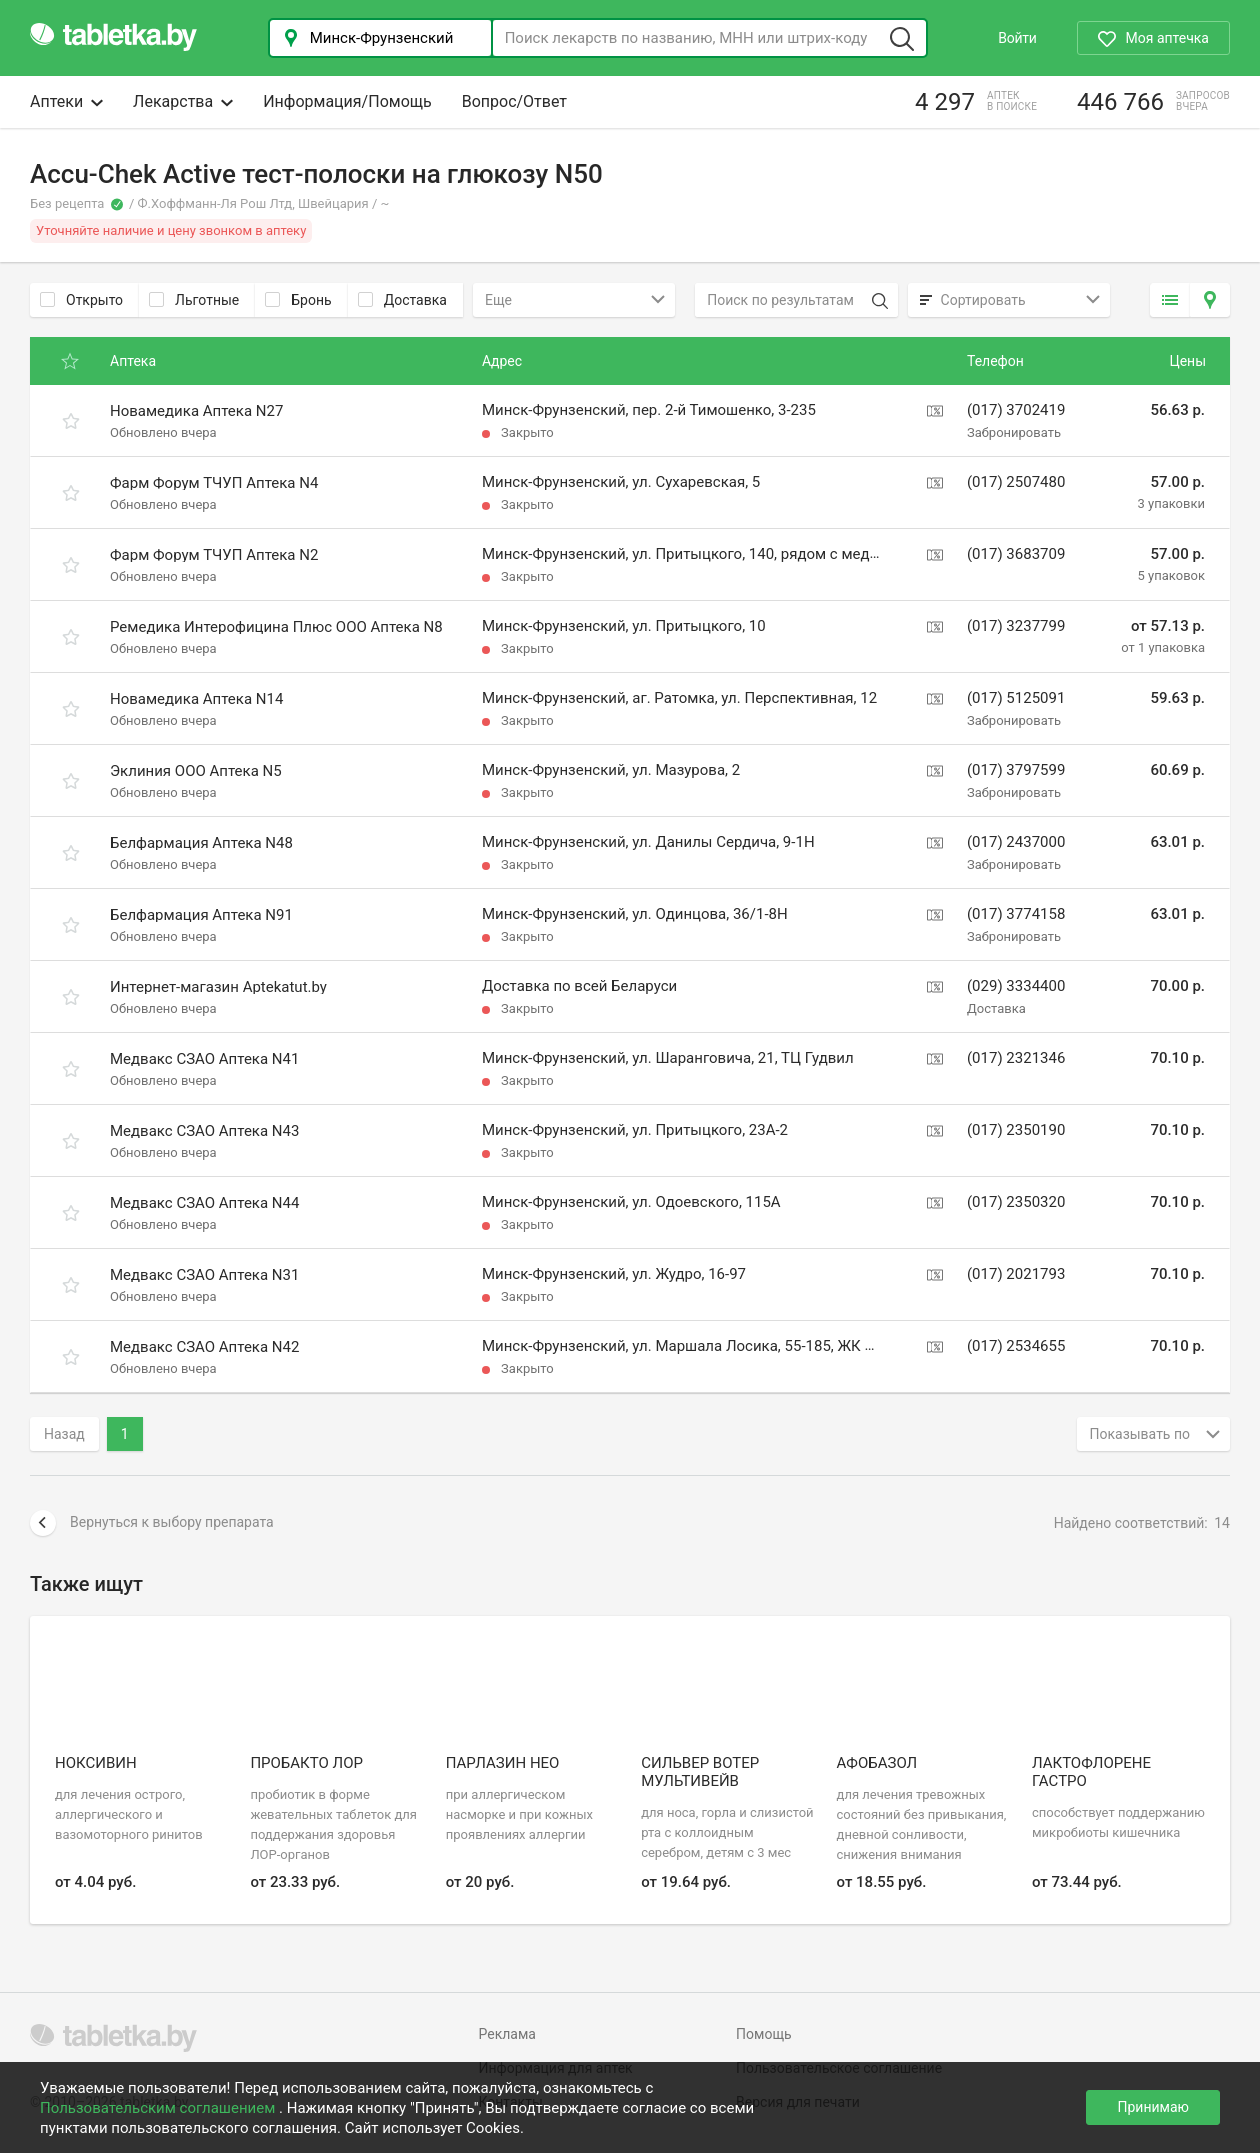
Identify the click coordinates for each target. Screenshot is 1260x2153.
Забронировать (1014, 432)
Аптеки (66, 101)
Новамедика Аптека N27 (196, 411)
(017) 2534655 (1016, 1346)
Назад (64, 1434)
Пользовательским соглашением (159, 2108)
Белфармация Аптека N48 (201, 843)
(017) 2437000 (1016, 842)
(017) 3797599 (1016, 770)
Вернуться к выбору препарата (152, 1523)
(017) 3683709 (1016, 554)
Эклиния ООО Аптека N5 (196, 771)
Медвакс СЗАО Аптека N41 (204, 1059)
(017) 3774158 (1016, 914)
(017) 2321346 (1016, 1058)
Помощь (764, 2034)
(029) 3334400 (1016, 986)
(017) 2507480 (1016, 482)
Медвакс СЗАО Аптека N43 (204, 1131)
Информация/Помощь (347, 101)
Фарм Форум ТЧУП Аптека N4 (214, 483)
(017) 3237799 (1016, 626)
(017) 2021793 (1016, 1274)
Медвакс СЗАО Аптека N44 (204, 1203)
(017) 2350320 (1016, 1202)
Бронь (298, 300)
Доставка (402, 300)
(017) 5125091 (1016, 698)
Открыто (81, 300)
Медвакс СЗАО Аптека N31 (204, 1275)
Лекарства (183, 101)
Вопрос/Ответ (514, 101)
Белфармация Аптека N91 (201, 915)
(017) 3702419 (1016, 410)
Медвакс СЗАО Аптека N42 (204, 1347)
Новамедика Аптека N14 (196, 699)
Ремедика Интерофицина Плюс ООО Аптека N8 (276, 627)
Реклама (507, 2034)
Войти (1017, 38)
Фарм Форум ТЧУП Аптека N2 (214, 555)
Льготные (194, 300)
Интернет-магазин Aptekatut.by (218, 987)
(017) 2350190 (1016, 1130)
